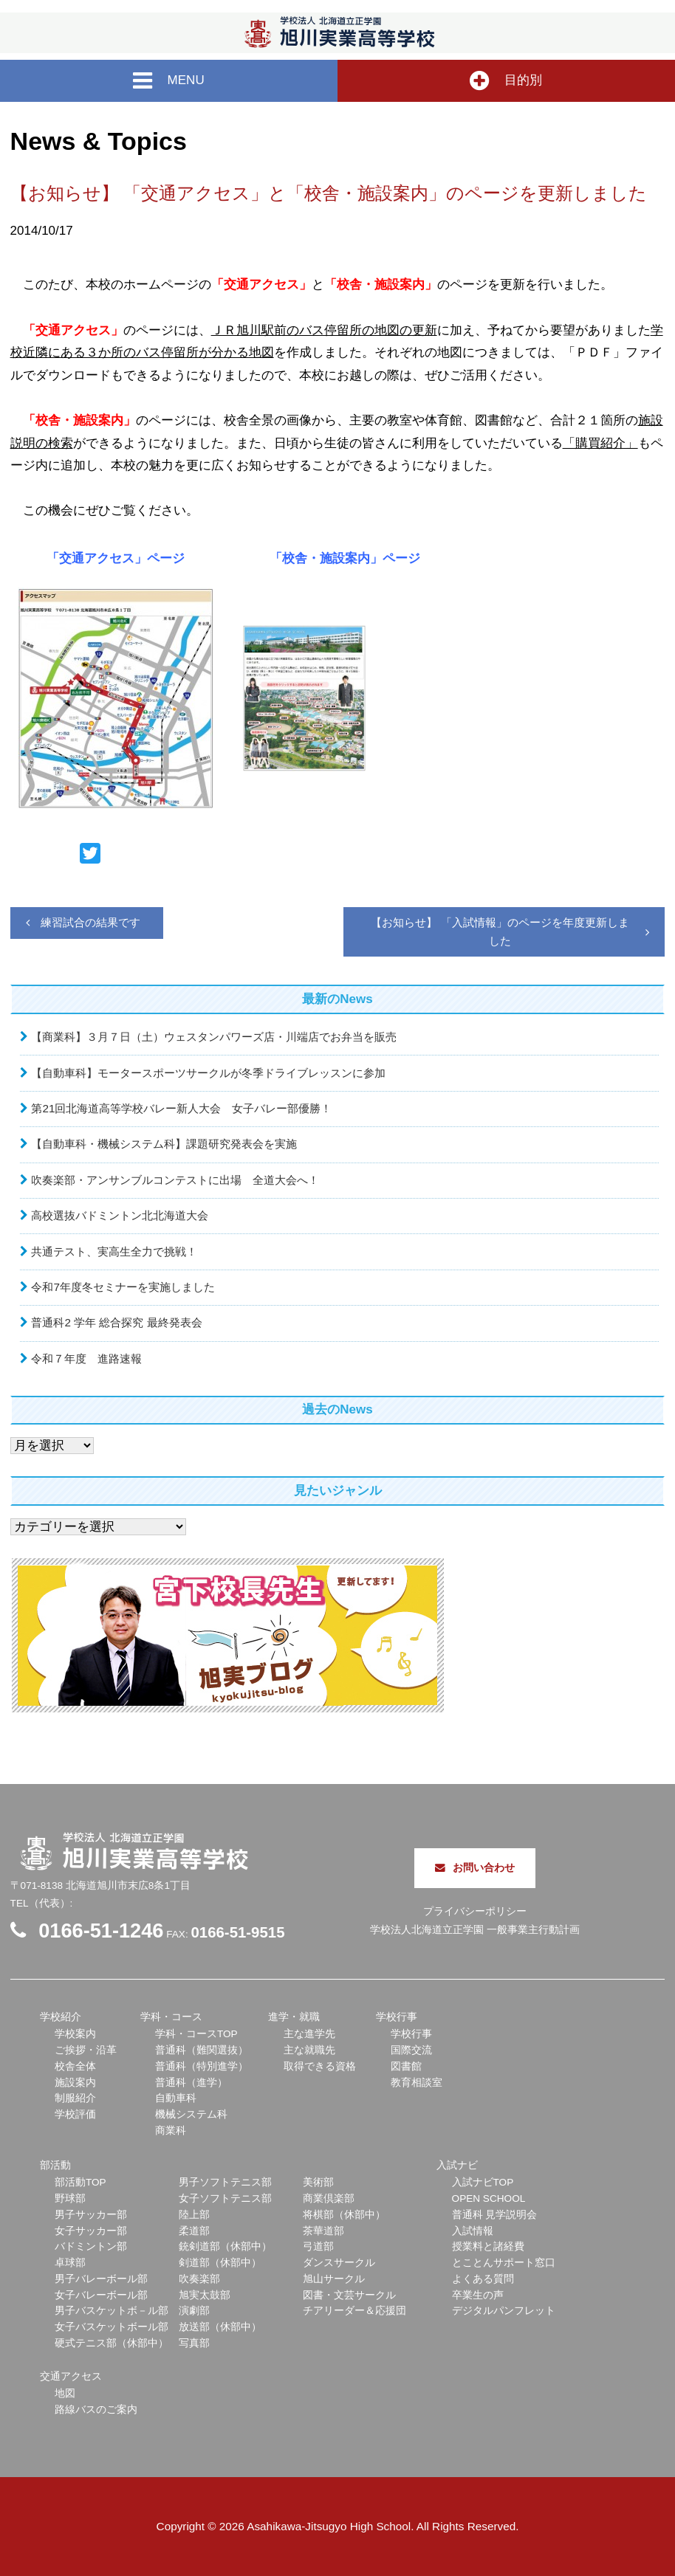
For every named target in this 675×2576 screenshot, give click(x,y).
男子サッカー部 (91, 2214)
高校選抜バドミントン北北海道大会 (119, 1215)
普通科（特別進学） (201, 2066)
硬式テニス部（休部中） (111, 2343)
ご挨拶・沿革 (86, 2050)
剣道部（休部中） (220, 2262)
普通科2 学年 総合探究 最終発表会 (116, 1322)
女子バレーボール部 (101, 2295)
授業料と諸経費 (488, 2246)
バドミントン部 (91, 2246)
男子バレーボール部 (101, 2278)
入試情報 (472, 2230)
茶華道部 (323, 2230)
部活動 (55, 2165)
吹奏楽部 (199, 2278)
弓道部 (318, 2246)
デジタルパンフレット (503, 2310)
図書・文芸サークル (349, 2295)
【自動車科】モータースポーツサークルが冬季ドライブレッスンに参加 (208, 1073)
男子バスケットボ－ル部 (111, 2310)
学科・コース (171, 2016)
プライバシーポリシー (475, 1911)
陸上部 (194, 2214)
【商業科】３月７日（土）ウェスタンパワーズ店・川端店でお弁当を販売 (214, 1036)
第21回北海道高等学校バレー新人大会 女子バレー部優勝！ (181, 1108)
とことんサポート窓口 (503, 2262)
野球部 (70, 2198)
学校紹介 (60, 2016)
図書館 (406, 2066)
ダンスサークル (339, 2262)
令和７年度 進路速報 (86, 1358)
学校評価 (75, 2114)
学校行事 (396, 2016)
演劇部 (194, 2310)
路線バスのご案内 (96, 2409)
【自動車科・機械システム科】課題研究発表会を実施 (164, 1143)
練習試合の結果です (90, 922)
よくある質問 (483, 2278)
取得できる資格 (320, 2066)
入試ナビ (457, 2165)
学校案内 (75, 2033)
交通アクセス (71, 2376)
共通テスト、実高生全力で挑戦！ (114, 1251)
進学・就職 (294, 2016)
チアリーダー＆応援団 (354, 2310)
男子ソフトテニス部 (225, 2182)
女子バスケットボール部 (111, 2326)
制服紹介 (75, 2098)
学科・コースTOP (196, 2033)
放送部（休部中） (220, 2326)
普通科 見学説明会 (495, 2214)
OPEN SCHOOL (489, 2198)
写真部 (194, 2343)
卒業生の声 (478, 2295)
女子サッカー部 (91, 2230)
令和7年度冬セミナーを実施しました (123, 1287)
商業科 (170, 2130)
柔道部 (194, 2230)
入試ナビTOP (483, 2182)
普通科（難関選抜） (201, 2050)
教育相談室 (416, 2082)
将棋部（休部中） (344, 2214)
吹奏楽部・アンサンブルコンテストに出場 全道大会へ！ (175, 1180)
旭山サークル (334, 2278)
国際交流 (411, 2050)
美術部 (318, 2182)
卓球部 (70, 2262)
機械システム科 (191, 2114)
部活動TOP (80, 2182)
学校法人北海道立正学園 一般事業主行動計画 (475, 1929)
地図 (65, 2393)
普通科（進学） (191, 2082)
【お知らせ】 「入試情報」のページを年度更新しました (499, 931)
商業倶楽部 (328, 2198)
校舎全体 (75, 2066)
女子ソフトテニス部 (225, 2198)
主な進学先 (309, 2033)
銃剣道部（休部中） (225, 2246)
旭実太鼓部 (204, 2295)
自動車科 (175, 2098)
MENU (169, 80)
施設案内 (75, 2082)
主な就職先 (309, 2050)
